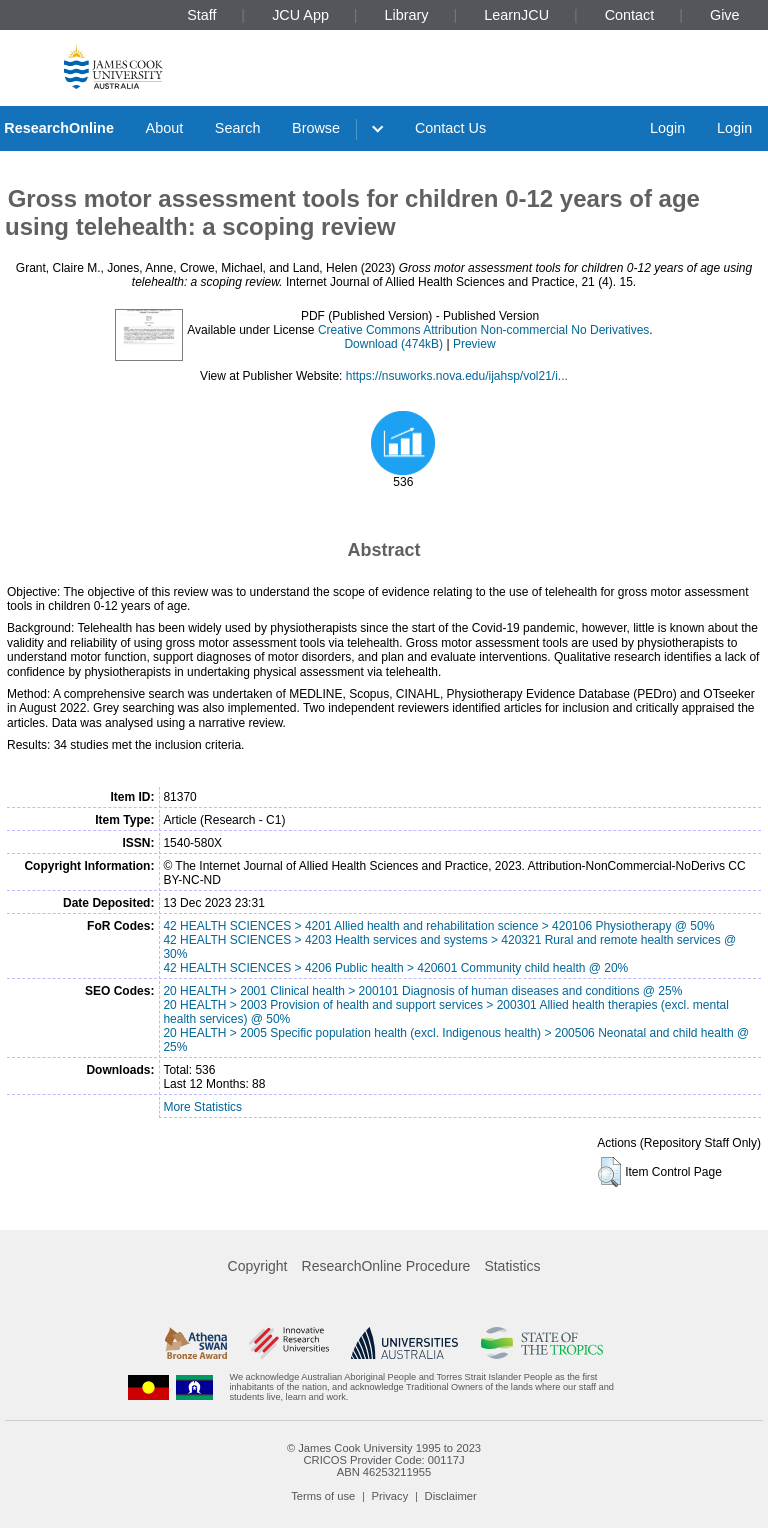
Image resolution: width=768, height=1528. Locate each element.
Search (238, 128)
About (165, 128)
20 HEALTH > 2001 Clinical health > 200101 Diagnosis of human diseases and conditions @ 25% (422, 991)
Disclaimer (451, 1496)
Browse (316, 128)
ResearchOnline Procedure (386, 1266)
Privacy (390, 1496)
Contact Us (450, 128)
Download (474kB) (393, 344)
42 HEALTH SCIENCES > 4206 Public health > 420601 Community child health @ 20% (395, 968)
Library (407, 15)
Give (725, 15)
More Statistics (202, 1107)
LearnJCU (516, 15)
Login (667, 128)
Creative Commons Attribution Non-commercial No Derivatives (483, 330)
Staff (201, 15)
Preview (474, 344)
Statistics (512, 1266)
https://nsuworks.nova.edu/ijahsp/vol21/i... (457, 376)
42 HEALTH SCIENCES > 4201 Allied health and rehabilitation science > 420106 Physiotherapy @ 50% (438, 926)
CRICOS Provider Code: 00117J (383, 1460)
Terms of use (323, 1496)
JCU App (300, 15)
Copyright (258, 1266)
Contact (630, 15)
